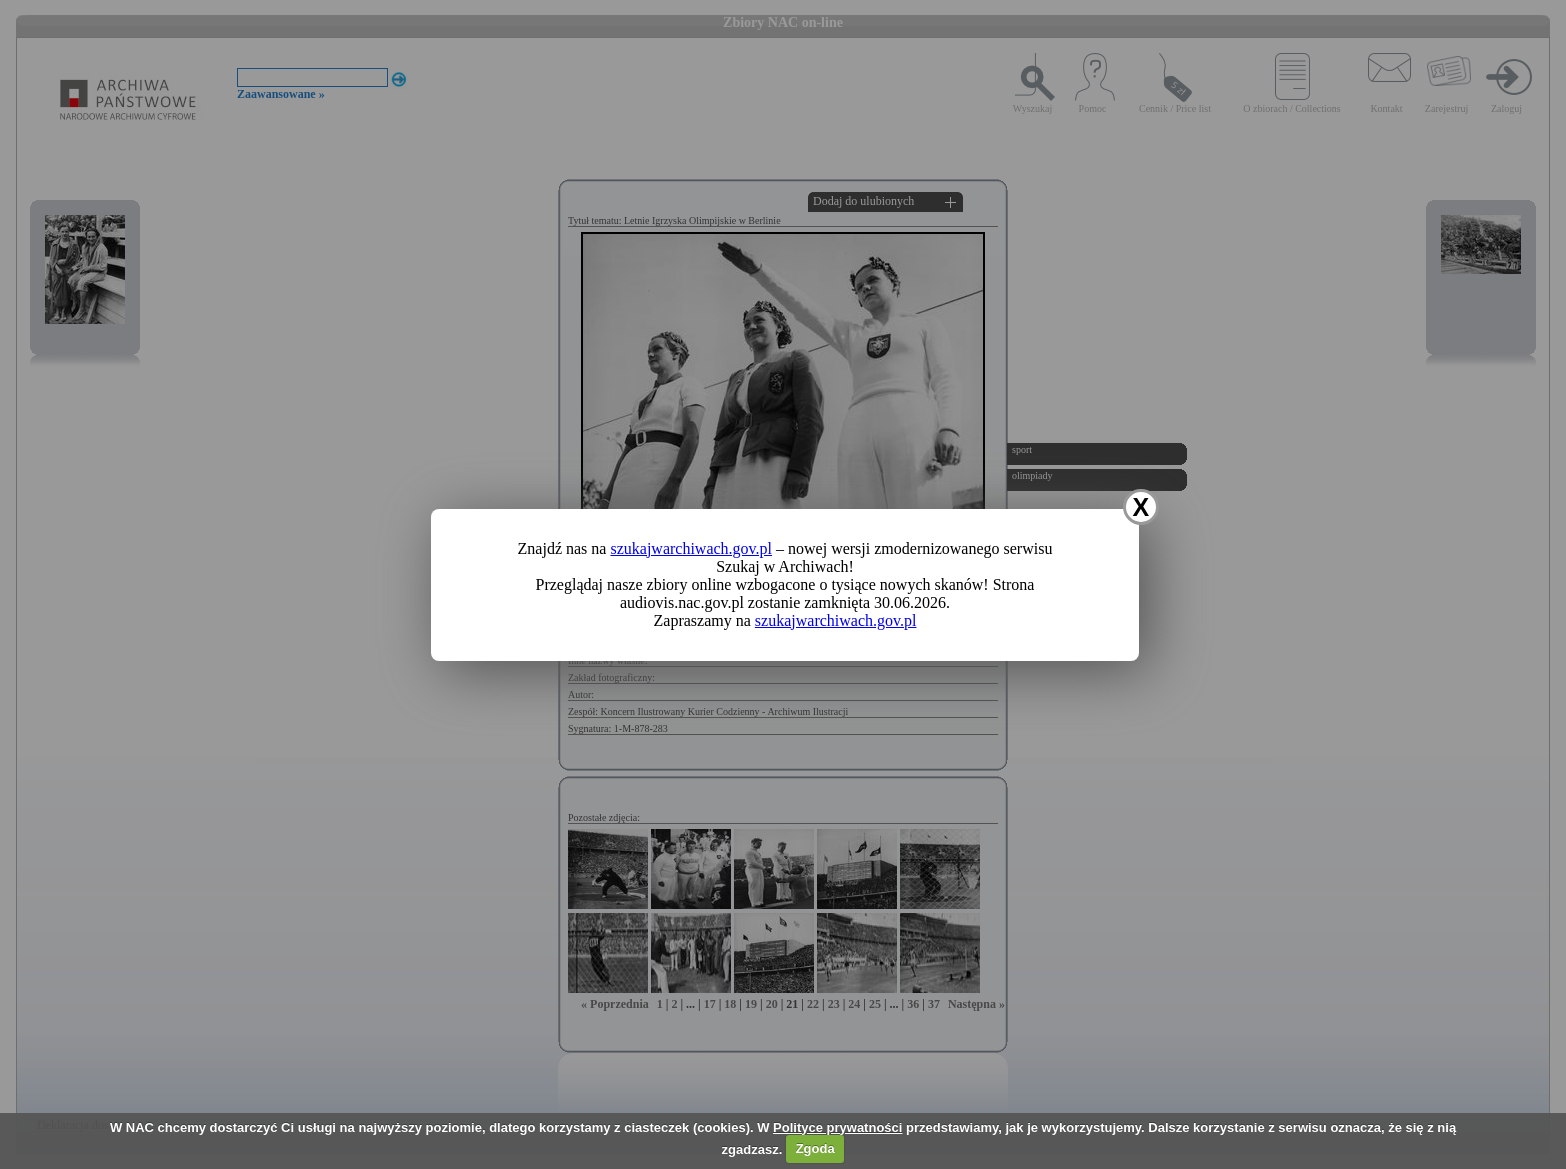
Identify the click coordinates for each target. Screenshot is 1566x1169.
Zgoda (815, 1148)
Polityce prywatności (837, 1127)
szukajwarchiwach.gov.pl (691, 548)
